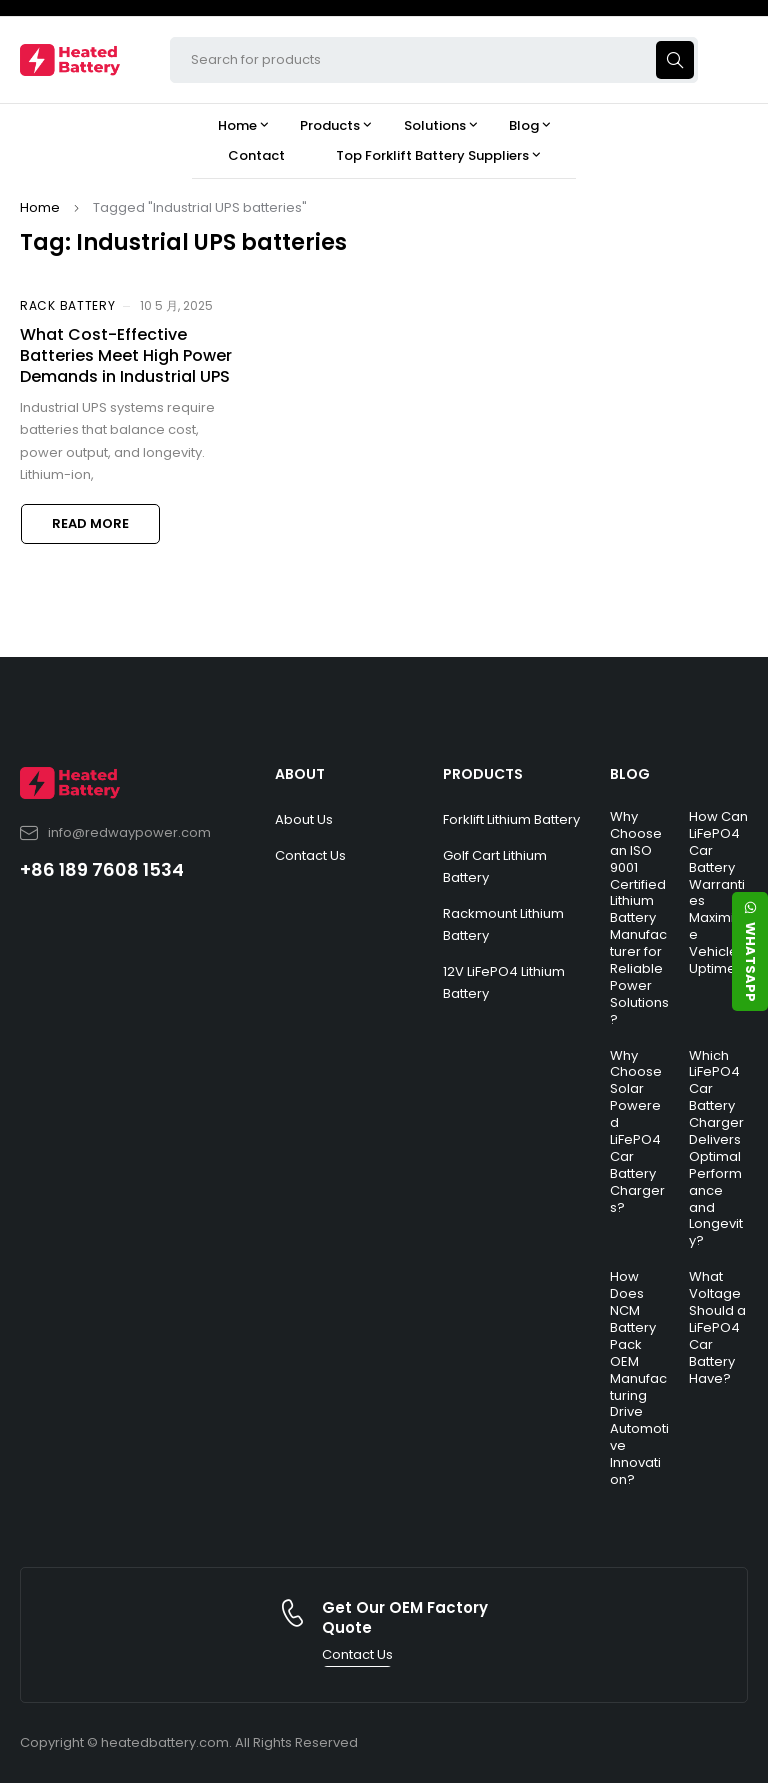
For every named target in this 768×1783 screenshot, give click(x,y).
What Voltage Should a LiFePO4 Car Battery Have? (717, 1327)
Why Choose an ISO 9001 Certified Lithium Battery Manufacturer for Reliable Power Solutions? (639, 918)
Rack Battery (67, 305)
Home (40, 207)
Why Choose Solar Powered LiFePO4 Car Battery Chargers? (637, 1131)
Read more (90, 523)
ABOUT (300, 774)
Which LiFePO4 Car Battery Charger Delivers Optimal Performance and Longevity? (716, 1148)
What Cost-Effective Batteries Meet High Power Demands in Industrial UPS (126, 355)
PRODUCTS (483, 774)
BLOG (630, 774)
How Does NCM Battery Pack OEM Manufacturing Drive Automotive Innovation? (639, 1378)
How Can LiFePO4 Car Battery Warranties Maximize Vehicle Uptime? (718, 892)
